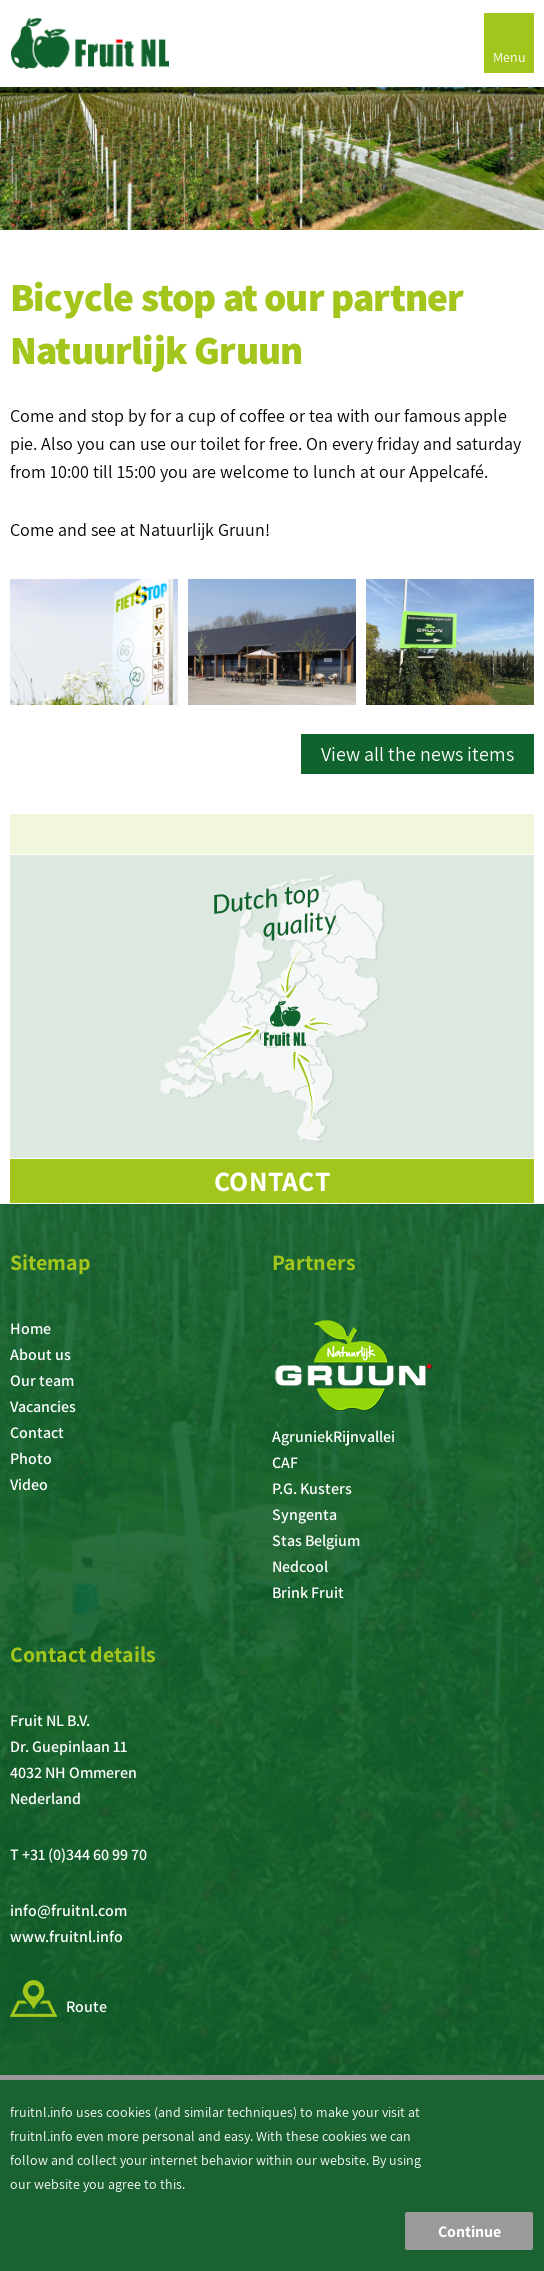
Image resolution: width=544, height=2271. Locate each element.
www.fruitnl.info (66, 1936)
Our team (42, 1380)
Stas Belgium (316, 1540)
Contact (272, 1180)
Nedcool (300, 1566)
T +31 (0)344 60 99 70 (78, 1854)
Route (86, 2006)
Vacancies (43, 1406)
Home (30, 1328)
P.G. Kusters (312, 1488)
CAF (285, 1462)
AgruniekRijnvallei (333, 1436)
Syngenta (304, 1514)
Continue (469, 2231)
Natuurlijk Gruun (202, 529)
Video (29, 1484)
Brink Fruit (308, 1592)
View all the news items (417, 754)
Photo (31, 1458)
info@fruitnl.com (68, 1910)
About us (40, 1354)
